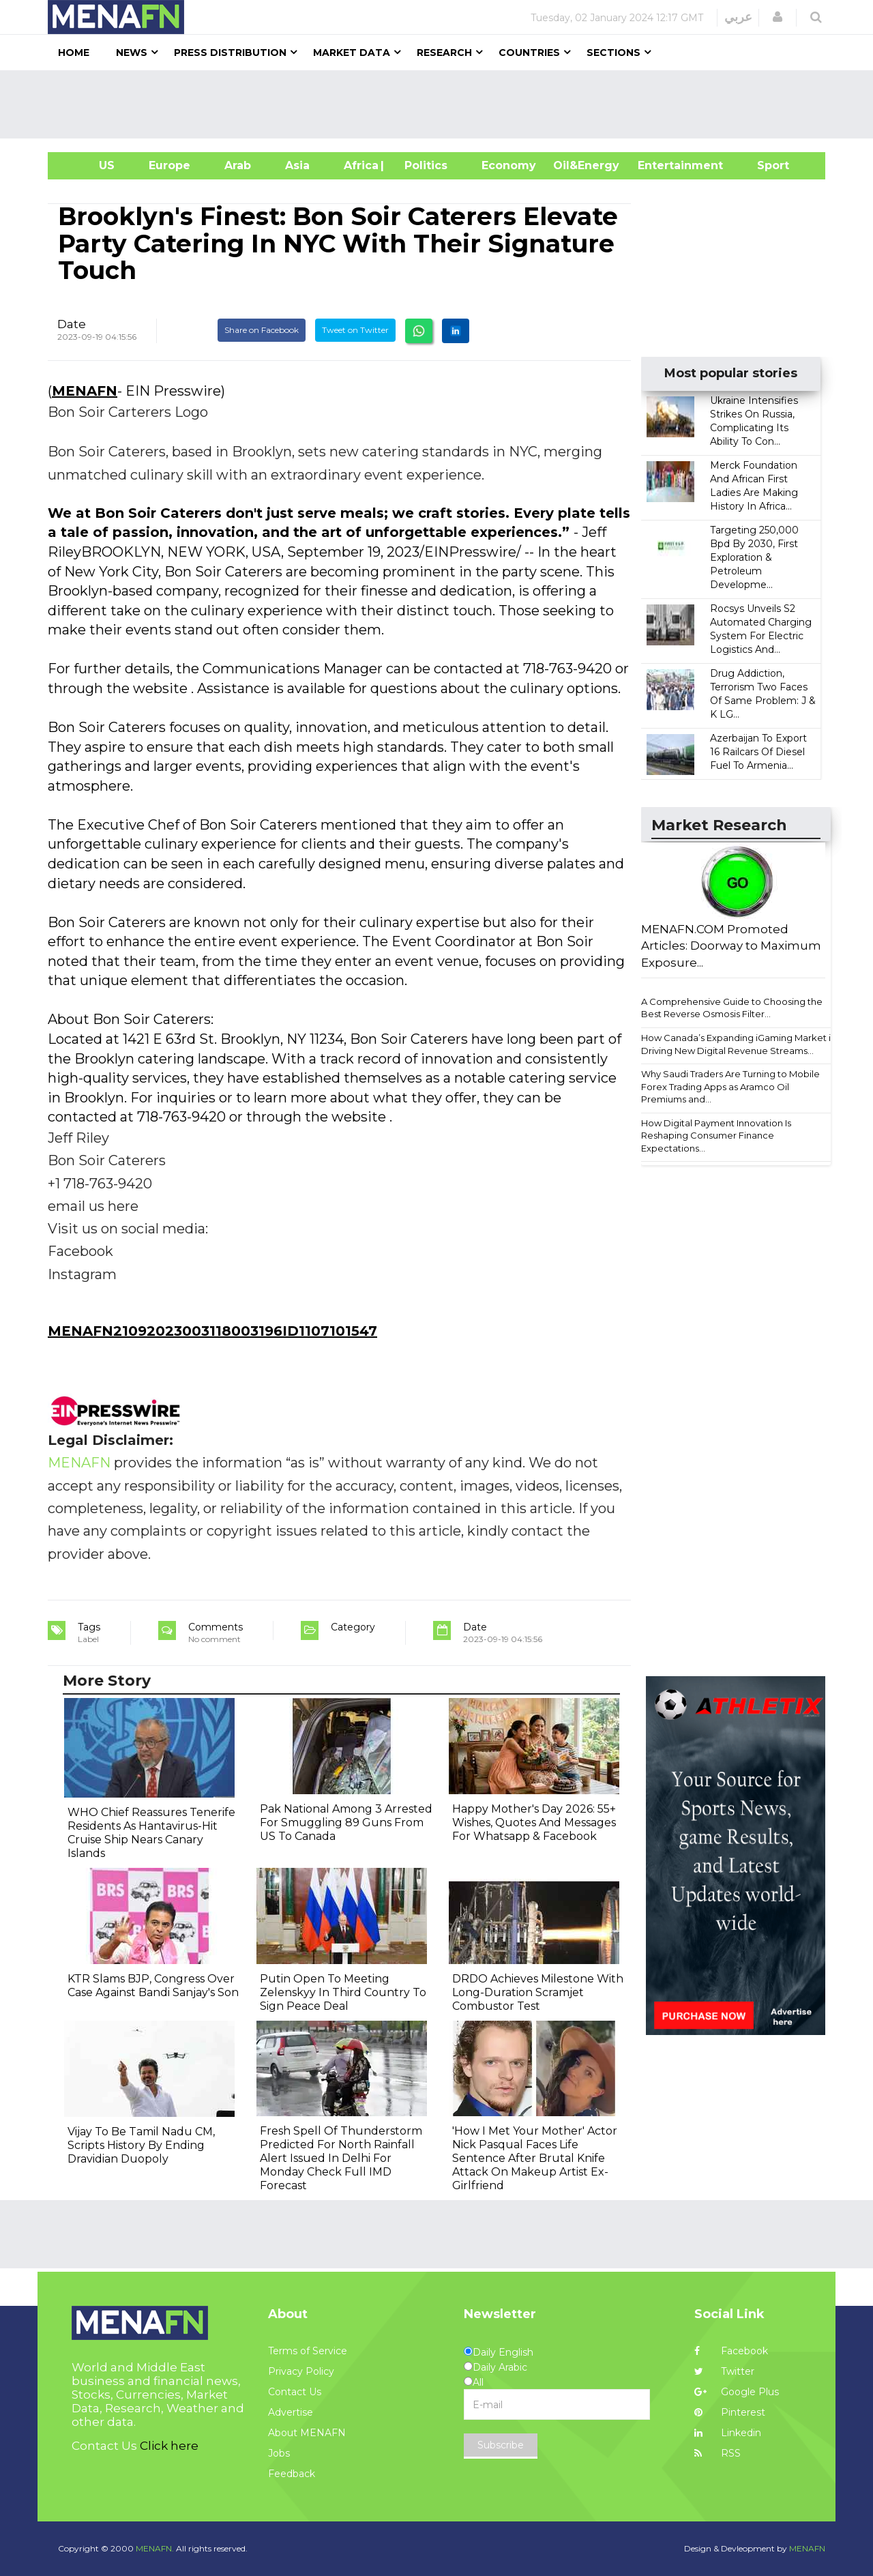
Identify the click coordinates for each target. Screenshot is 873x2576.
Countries (529, 52)
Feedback (291, 2474)
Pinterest (729, 2412)
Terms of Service (307, 2351)
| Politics (422, 165)
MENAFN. (155, 2548)
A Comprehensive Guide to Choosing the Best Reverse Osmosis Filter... (732, 1008)
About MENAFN (307, 2433)
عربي (738, 17)
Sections (613, 52)
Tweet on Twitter (355, 330)
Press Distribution (230, 52)
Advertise (290, 2412)
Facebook (731, 2351)
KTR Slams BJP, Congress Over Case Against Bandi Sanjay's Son (153, 1985)
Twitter (724, 2371)
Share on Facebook (261, 330)
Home (73, 52)
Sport (764, 165)
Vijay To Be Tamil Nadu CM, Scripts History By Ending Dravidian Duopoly (141, 2145)
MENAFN (84, 391)
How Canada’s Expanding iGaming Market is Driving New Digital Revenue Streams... (738, 1044)
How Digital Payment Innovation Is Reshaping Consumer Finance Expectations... (716, 1135)
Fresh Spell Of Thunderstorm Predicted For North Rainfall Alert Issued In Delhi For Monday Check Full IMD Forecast (341, 2158)
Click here (169, 2446)
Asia (297, 165)
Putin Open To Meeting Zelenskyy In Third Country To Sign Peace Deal (343, 1992)
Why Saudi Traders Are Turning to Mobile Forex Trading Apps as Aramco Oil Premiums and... (730, 1086)
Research (444, 52)
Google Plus (736, 2392)
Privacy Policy (301, 2371)
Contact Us (294, 2392)
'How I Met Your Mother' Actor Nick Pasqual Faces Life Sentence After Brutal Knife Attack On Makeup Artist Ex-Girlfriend (534, 2158)
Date (71, 324)
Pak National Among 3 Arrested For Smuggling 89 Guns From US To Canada (346, 1822)
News (131, 52)
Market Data (351, 52)
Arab (237, 165)
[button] (777, 17)
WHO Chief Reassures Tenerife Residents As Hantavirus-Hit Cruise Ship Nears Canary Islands (151, 1833)
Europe (169, 165)
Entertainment (660, 165)
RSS (717, 2453)
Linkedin (727, 2433)
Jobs (279, 2453)
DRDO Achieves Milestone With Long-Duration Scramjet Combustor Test (537, 1992)
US (90, 165)
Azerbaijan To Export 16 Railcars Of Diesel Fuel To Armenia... (758, 752)
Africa (359, 165)
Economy (508, 165)
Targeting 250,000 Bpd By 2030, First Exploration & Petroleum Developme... (754, 557)
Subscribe (500, 2445)
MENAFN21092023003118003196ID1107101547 (212, 1331)
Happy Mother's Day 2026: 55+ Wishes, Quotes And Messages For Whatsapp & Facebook (534, 1822)
